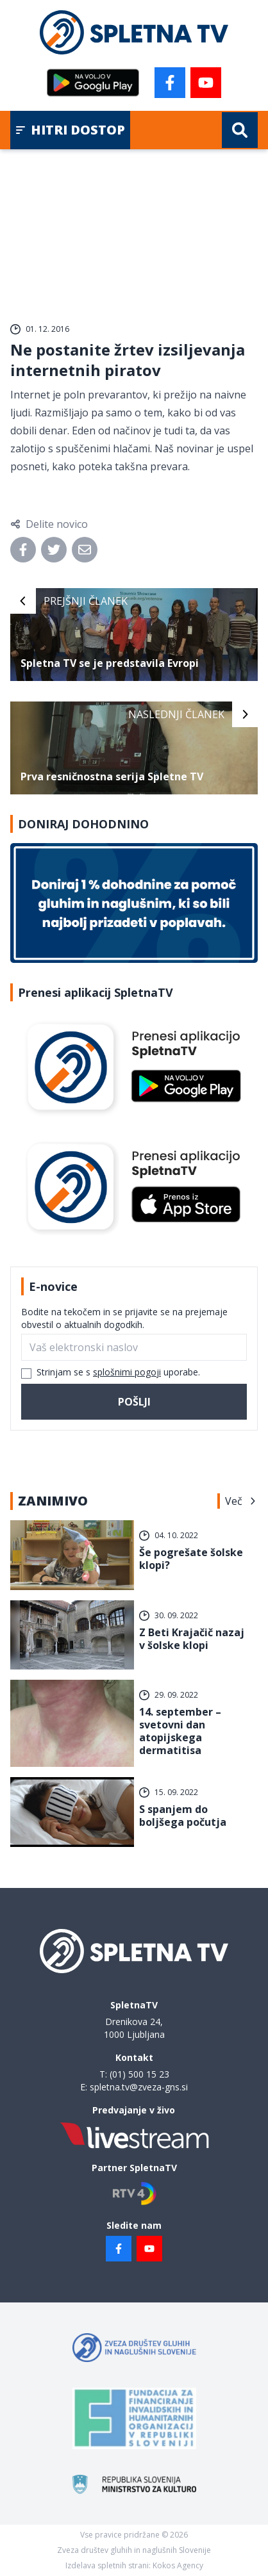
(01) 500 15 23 (139, 2074)
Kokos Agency (178, 2565)
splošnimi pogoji (127, 1372)
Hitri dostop (70, 129)
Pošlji (134, 1402)
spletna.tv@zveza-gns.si (139, 2087)
